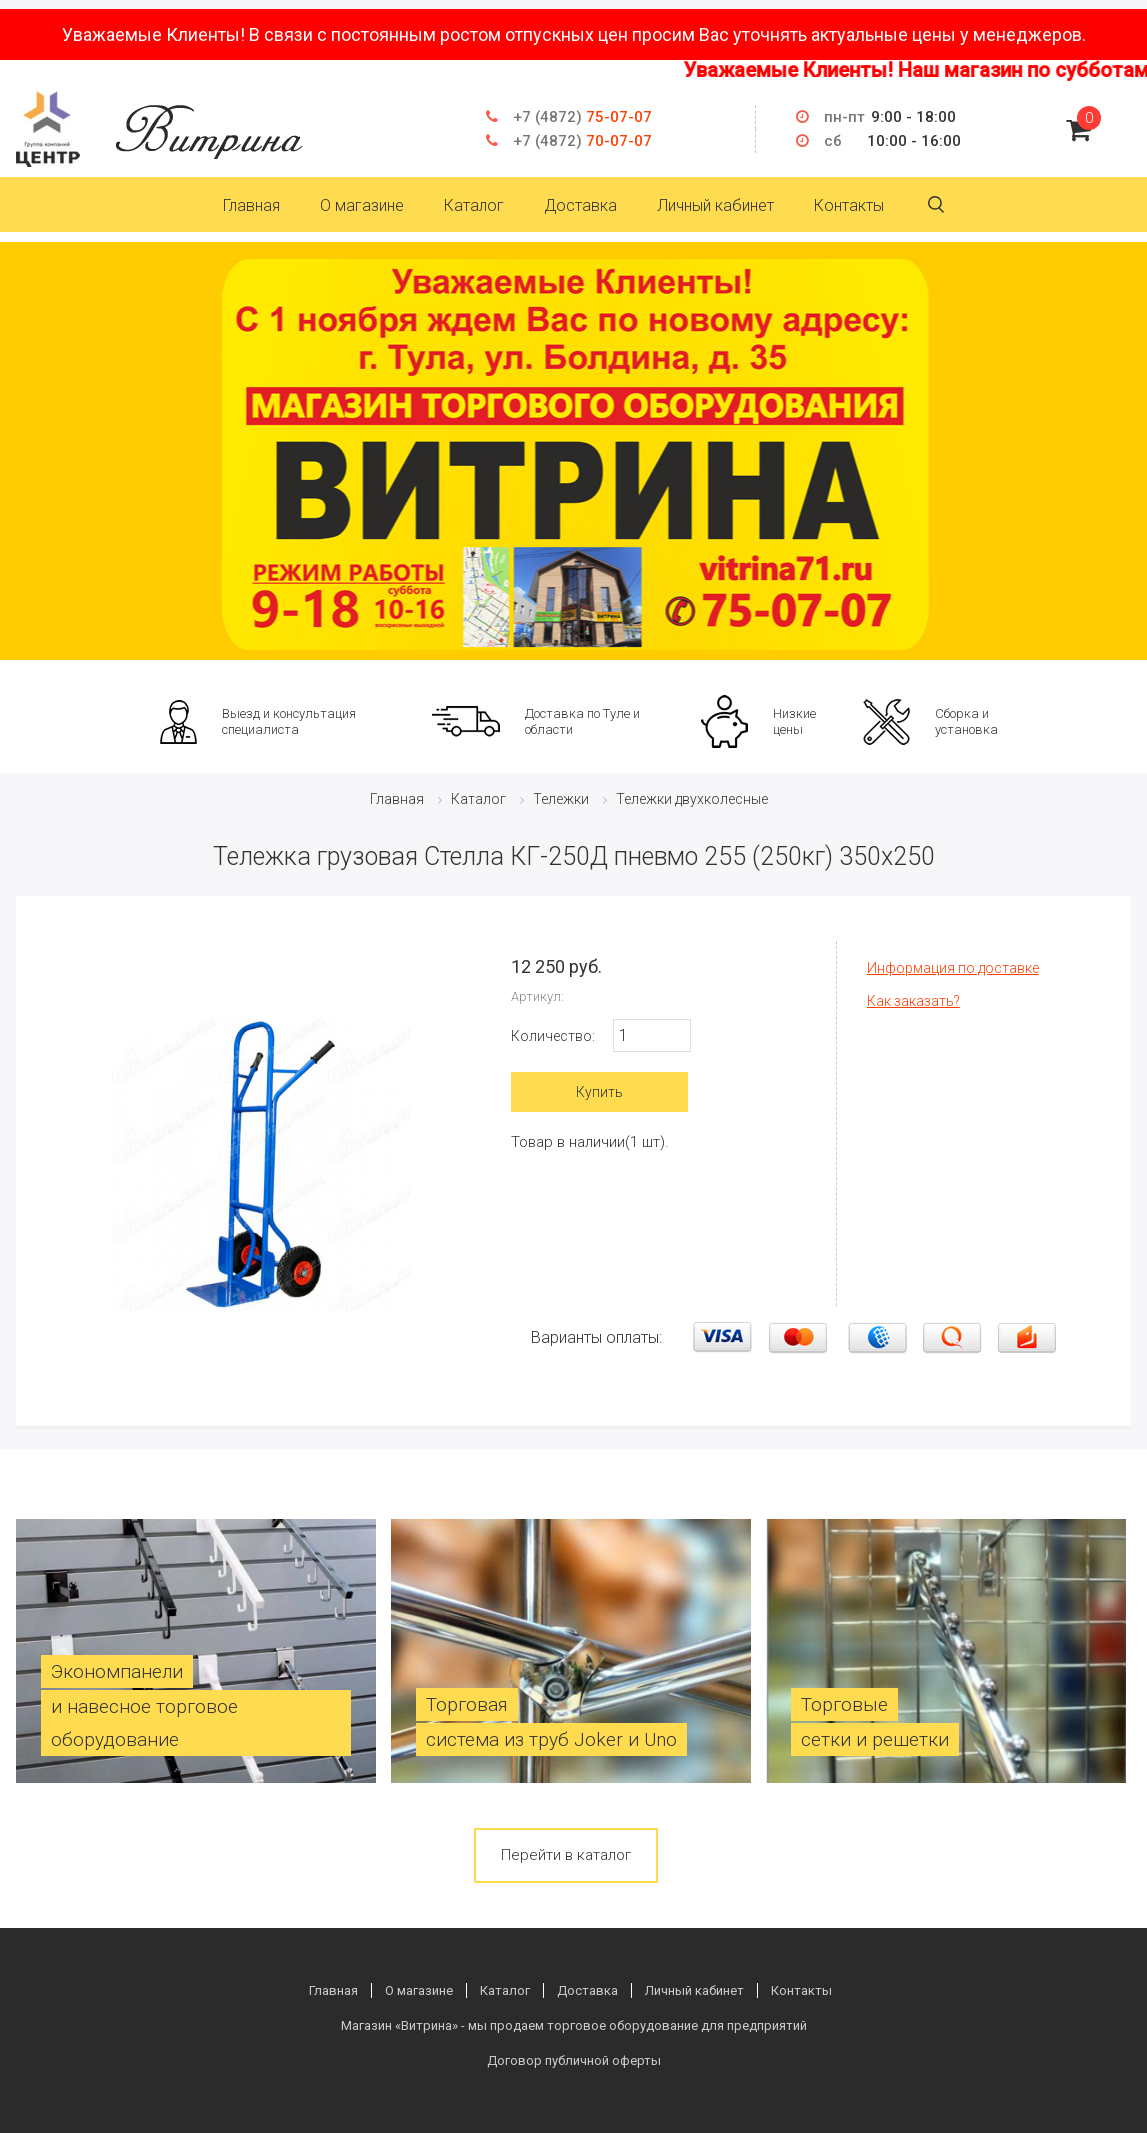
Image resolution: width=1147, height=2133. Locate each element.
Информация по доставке (953, 968)
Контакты (849, 205)
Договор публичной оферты (574, 2060)
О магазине (362, 205)
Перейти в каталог (566, 1855)
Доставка (580, 205)
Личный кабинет (715, 205)
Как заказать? (913, 1001)
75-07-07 (582, 117)
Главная (251, 205)
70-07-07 (582, 141)
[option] (573, 451)
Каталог (474, 205)
